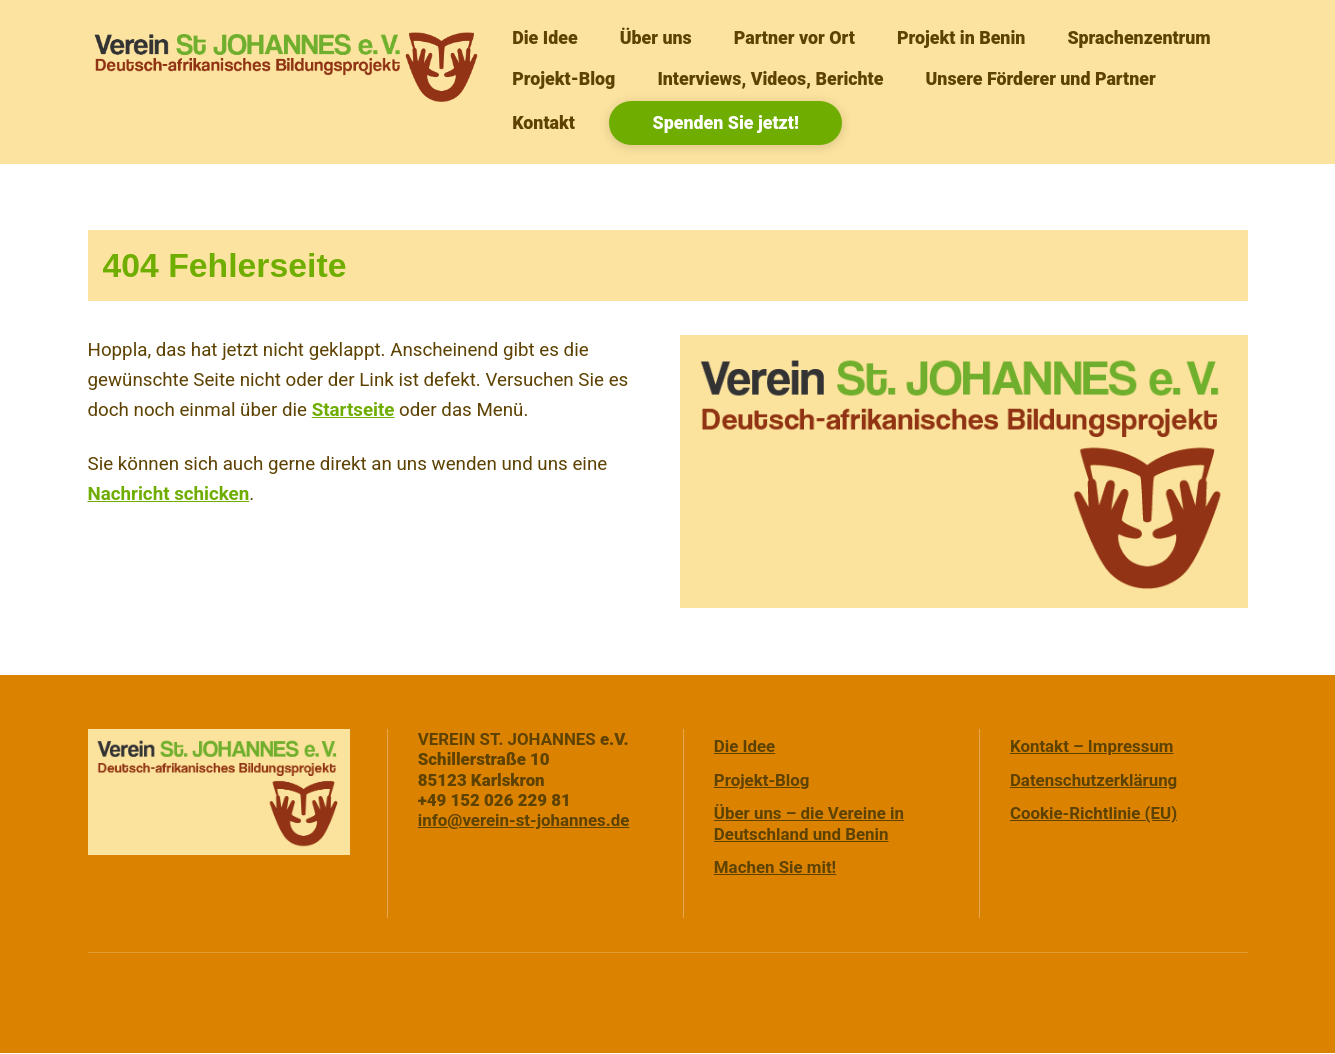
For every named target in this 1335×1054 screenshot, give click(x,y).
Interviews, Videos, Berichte (770, 78)
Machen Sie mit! (775, 868)
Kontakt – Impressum (1092, 746)
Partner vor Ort (794, 37)
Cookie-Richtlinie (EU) (1093, 814)
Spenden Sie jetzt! (726, 122)
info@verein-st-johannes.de (524, 821)
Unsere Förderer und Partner (1041, 78)
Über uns (656, 37)
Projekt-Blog (563, 78)
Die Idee (544, 37)
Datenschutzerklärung (1093, 780)
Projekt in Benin (961, 37)
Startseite (353, 410)
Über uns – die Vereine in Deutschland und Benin (809, 824)
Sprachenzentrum (1138, 37)
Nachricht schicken (169, 494)
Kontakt (543, 122)
